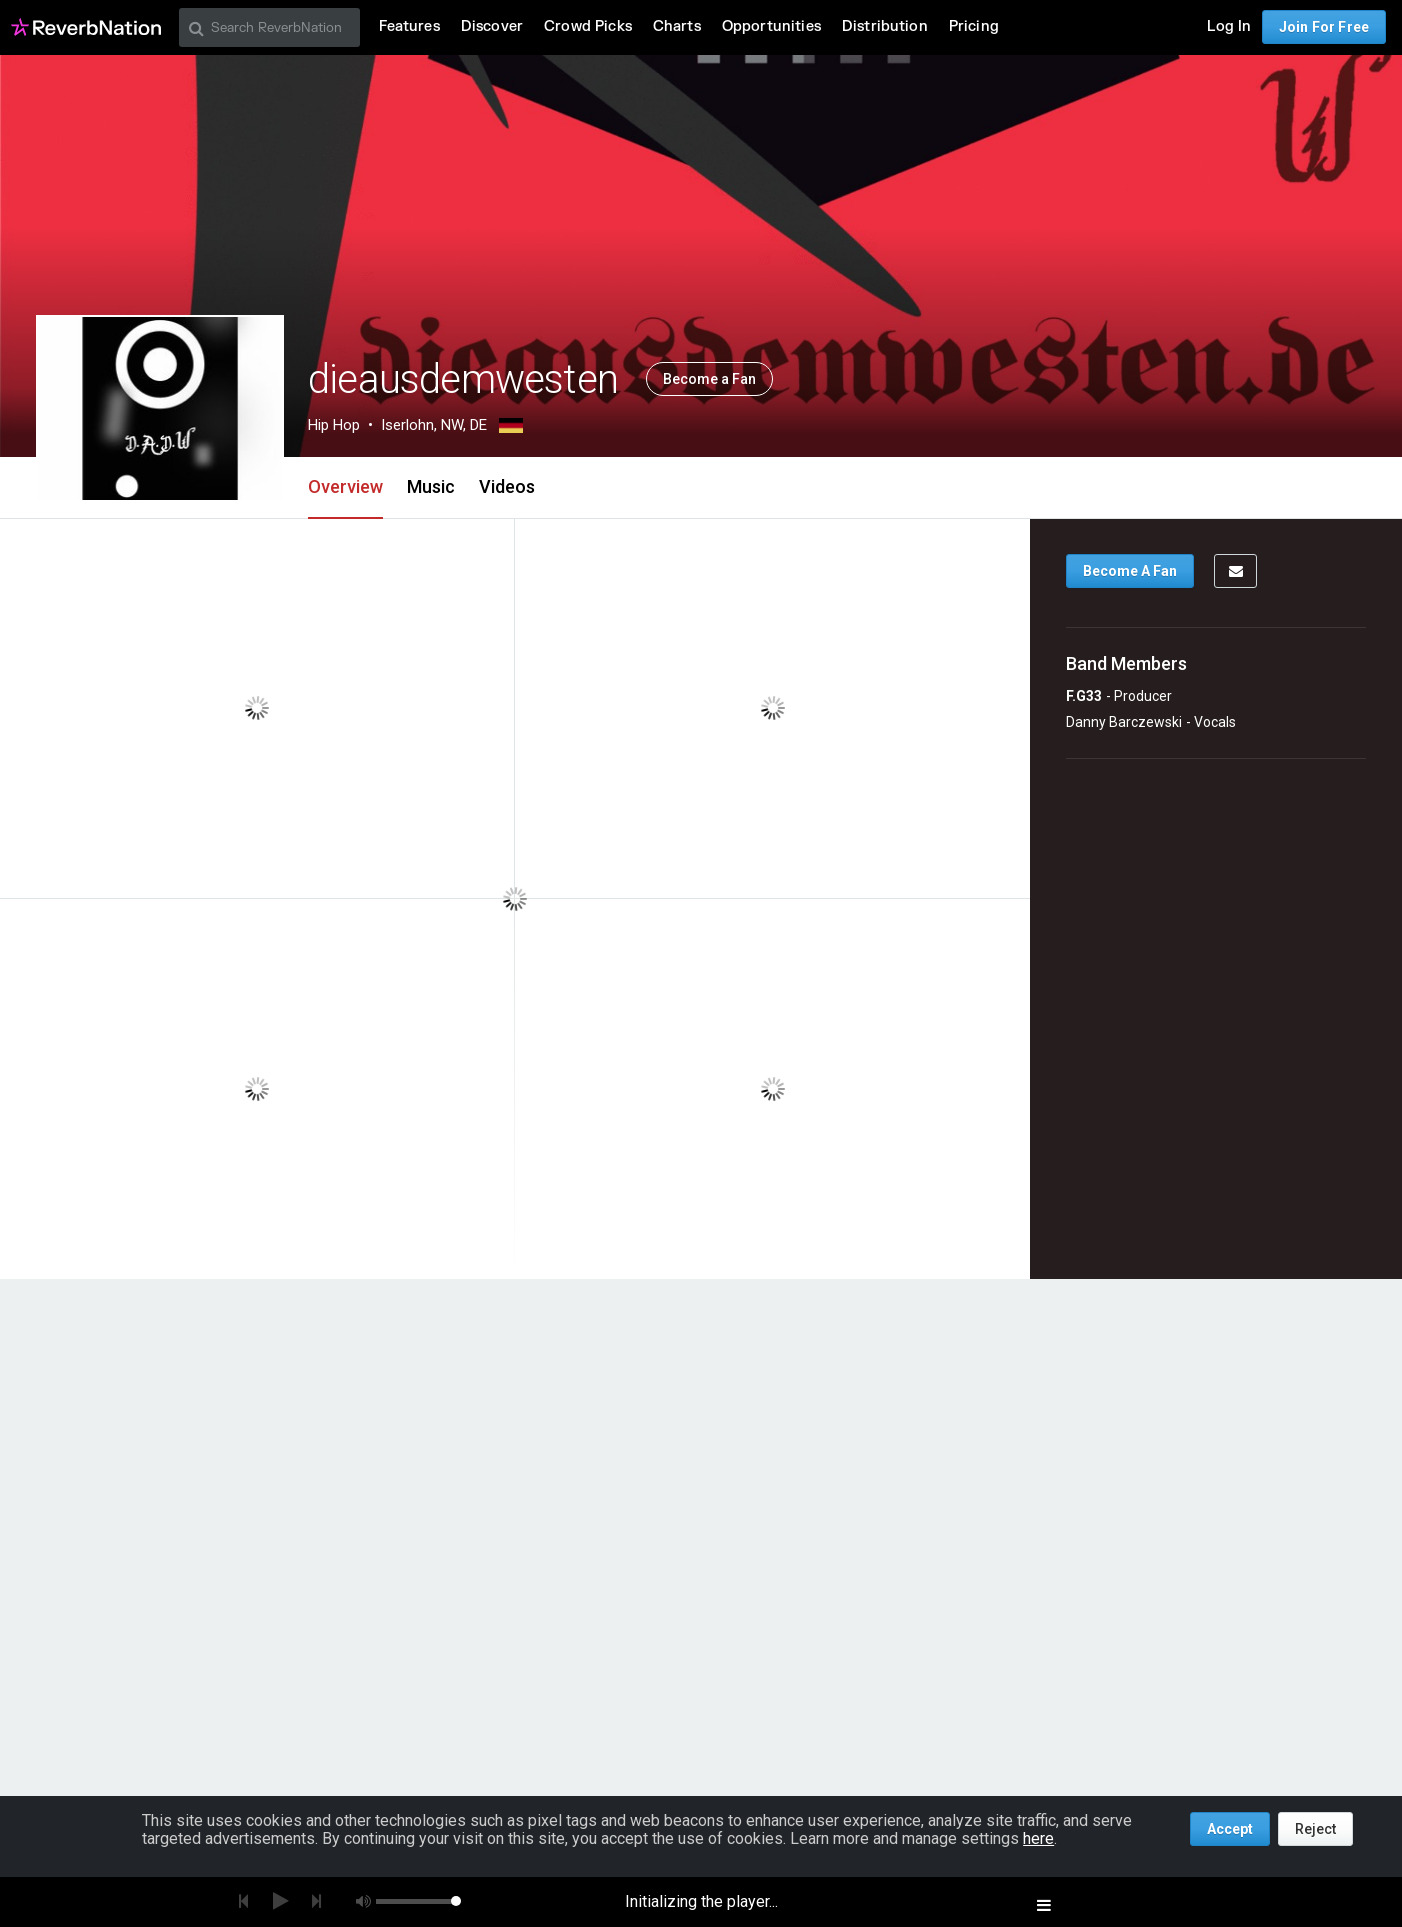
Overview (345, 486)
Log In (1229, 26)
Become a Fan (709, 379)
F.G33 (1084, 696)
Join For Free (1324, 27)
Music (431, 486)
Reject (1315, 1829)
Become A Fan (1130, 571)
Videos (507, 486)
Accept (1230, 1829)
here (1038, 1838)
